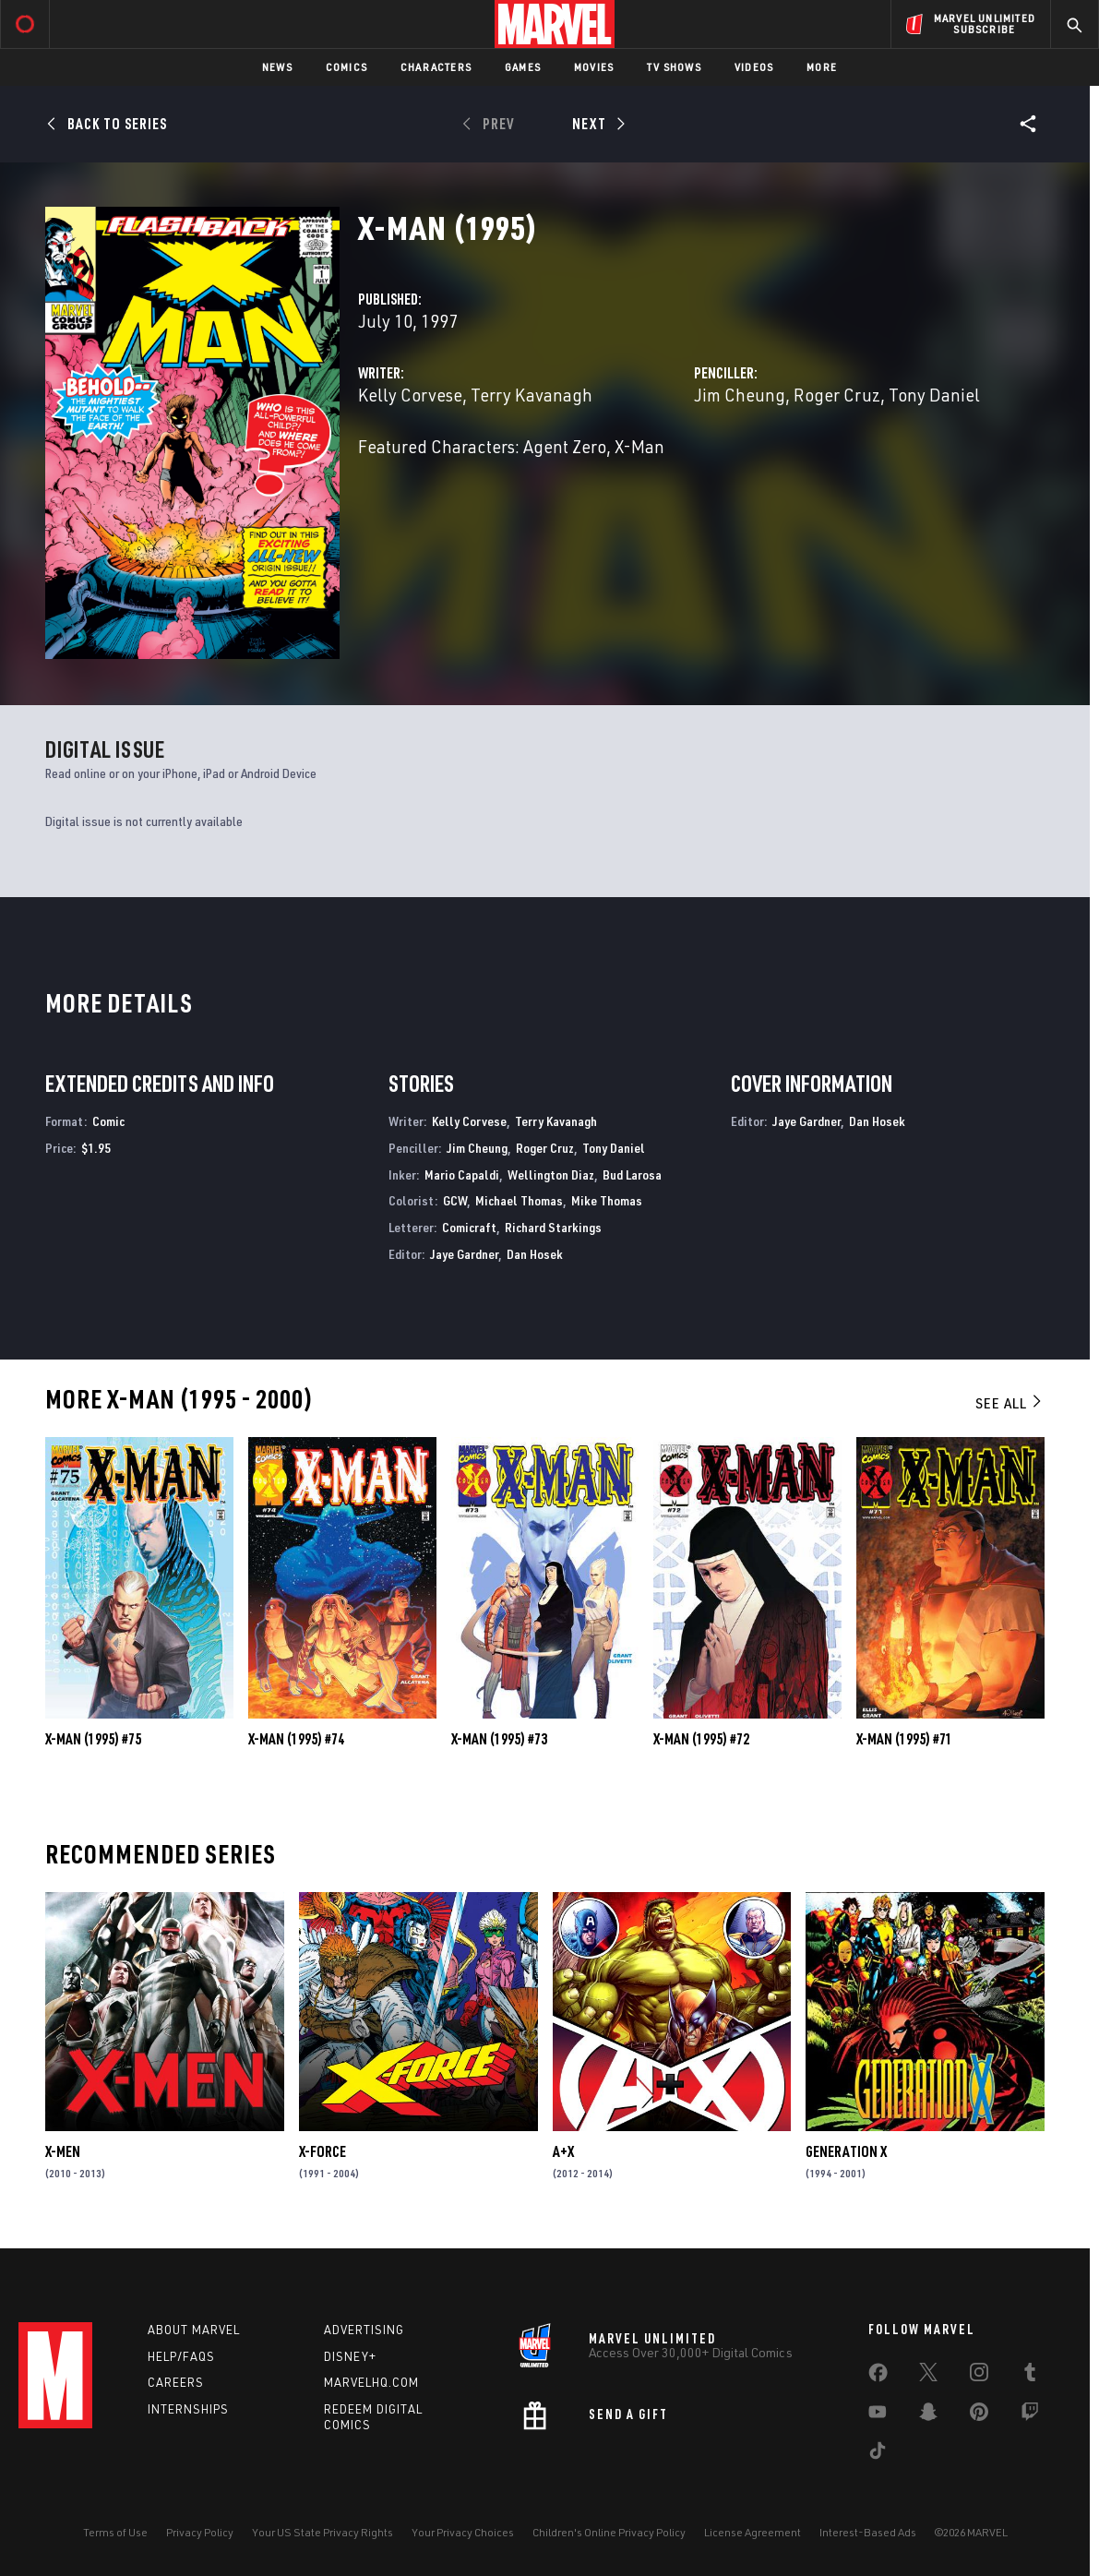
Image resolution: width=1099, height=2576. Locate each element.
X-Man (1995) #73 (499, 1739)
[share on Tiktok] (877, 2454)
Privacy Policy (199, 2532)
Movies (594, 67)
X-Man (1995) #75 (93, 1739)
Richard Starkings (553, 1227)
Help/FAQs (181, 2356)
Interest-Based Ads (867, 2532)
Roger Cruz (837, 394)
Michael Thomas (519, 1200)
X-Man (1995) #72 (701, 1739)
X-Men (62, 2151)
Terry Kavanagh (531, 394)
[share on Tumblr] (1030, 2375)
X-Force (322, 2151)
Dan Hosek (535, 1254)
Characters (436, 67)
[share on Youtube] (877, 2415)
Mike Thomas (606, 1200)
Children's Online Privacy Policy (609, 2532)
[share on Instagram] (979, 2375)
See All (1009, 1403)
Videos (754, 67)
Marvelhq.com (371, 2382)
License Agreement (752, 2532)
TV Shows (674, 67)
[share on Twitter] (928, 2375)
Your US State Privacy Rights (322, 2532)
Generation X (846, 2151)
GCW (455, 1200)
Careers (176, 2382)
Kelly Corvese (410, 394)
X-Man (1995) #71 (904, 1739)
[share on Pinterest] (979, 2415)
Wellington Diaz (551, 1174)
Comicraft (469, 1227)
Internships (188, 2409)
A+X (563, 2151)
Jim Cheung (739, 394)
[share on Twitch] (1030, 2415)
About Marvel (194, 2329)
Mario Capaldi (461, 1174)
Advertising (364, 2329)
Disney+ (350, 2356)
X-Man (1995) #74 (296, 1739)
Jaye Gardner (464, 1254)
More (821, 67)
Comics (346, 67)
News (277, 67)
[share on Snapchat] (928, 2415)
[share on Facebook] (878, 2376)
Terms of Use (115, 2532)
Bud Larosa (632, 1174)
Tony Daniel (934, 394)
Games (523, 67)
